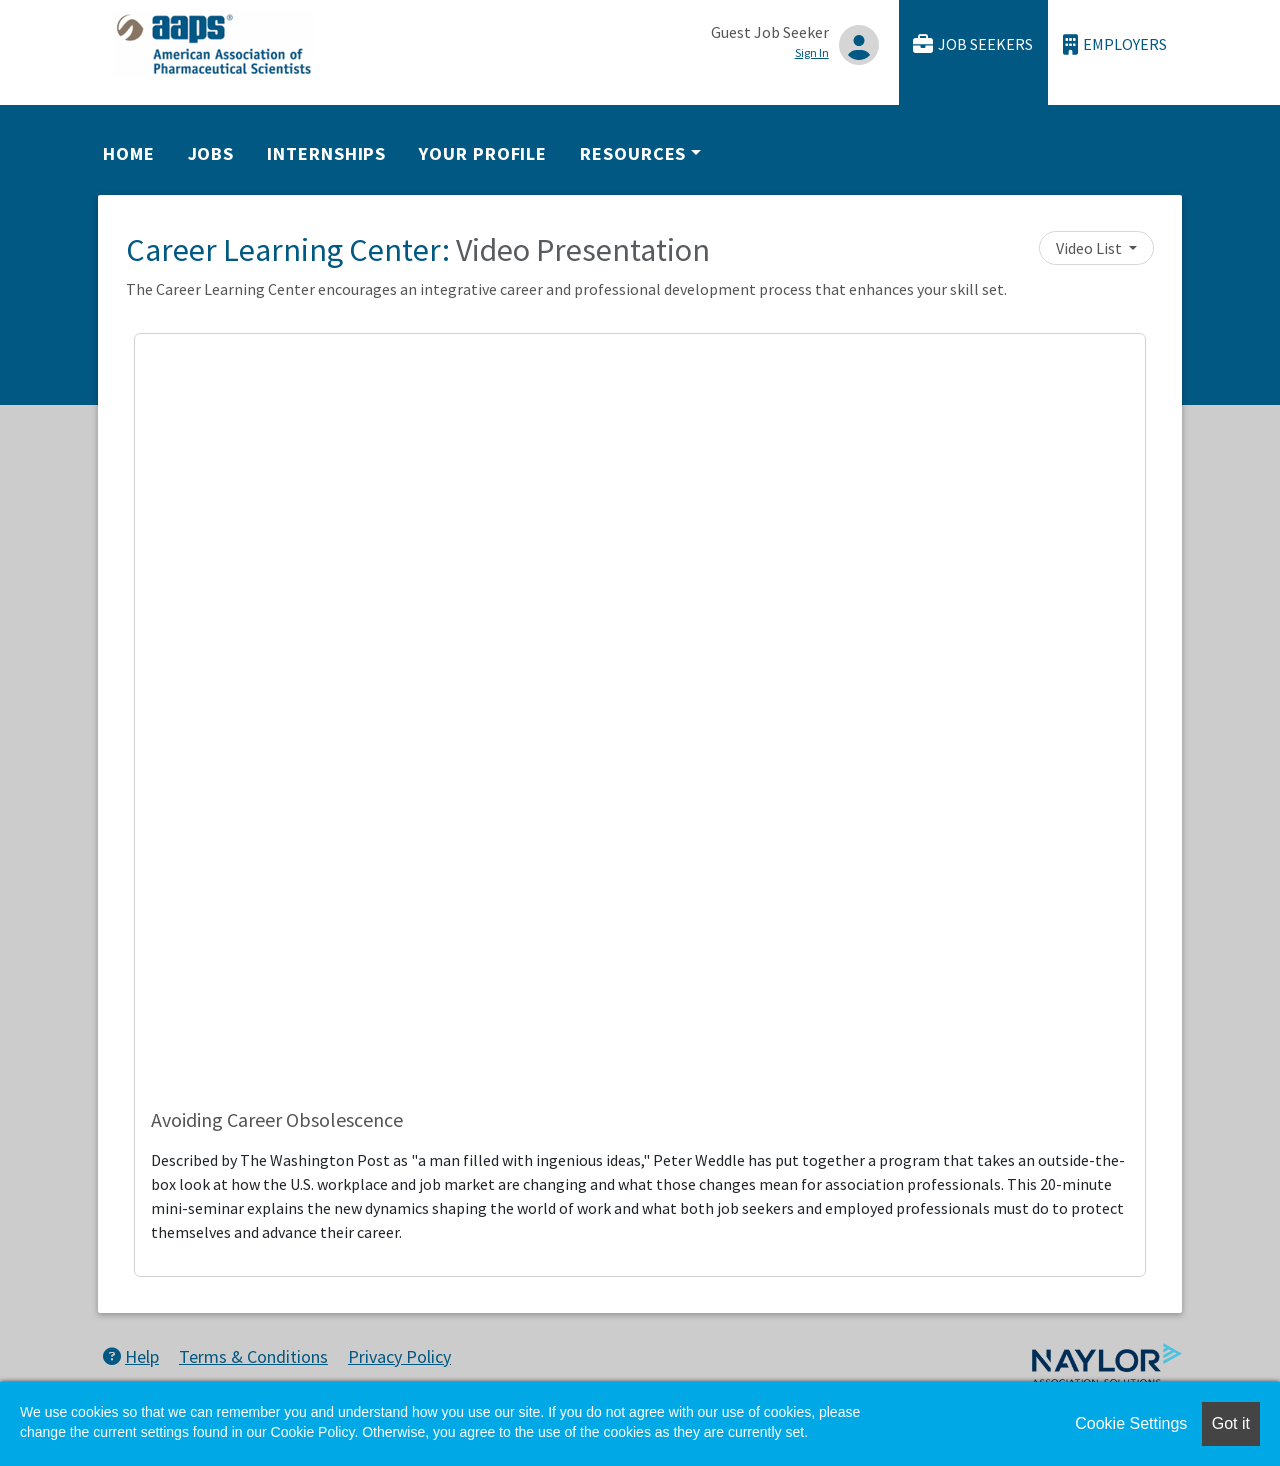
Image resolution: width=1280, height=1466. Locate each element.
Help (131, 1356)
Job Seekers (973, 44)
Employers (1115, 44)
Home (129, 153)
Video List (1090, 248)
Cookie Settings (1131, 1423)
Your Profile (483, 153)
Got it (1231, 1423)
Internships (326, 153)
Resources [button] (633, 153)
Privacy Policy (399, 1356)
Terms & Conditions (253, 1356)
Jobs (211, 153)
